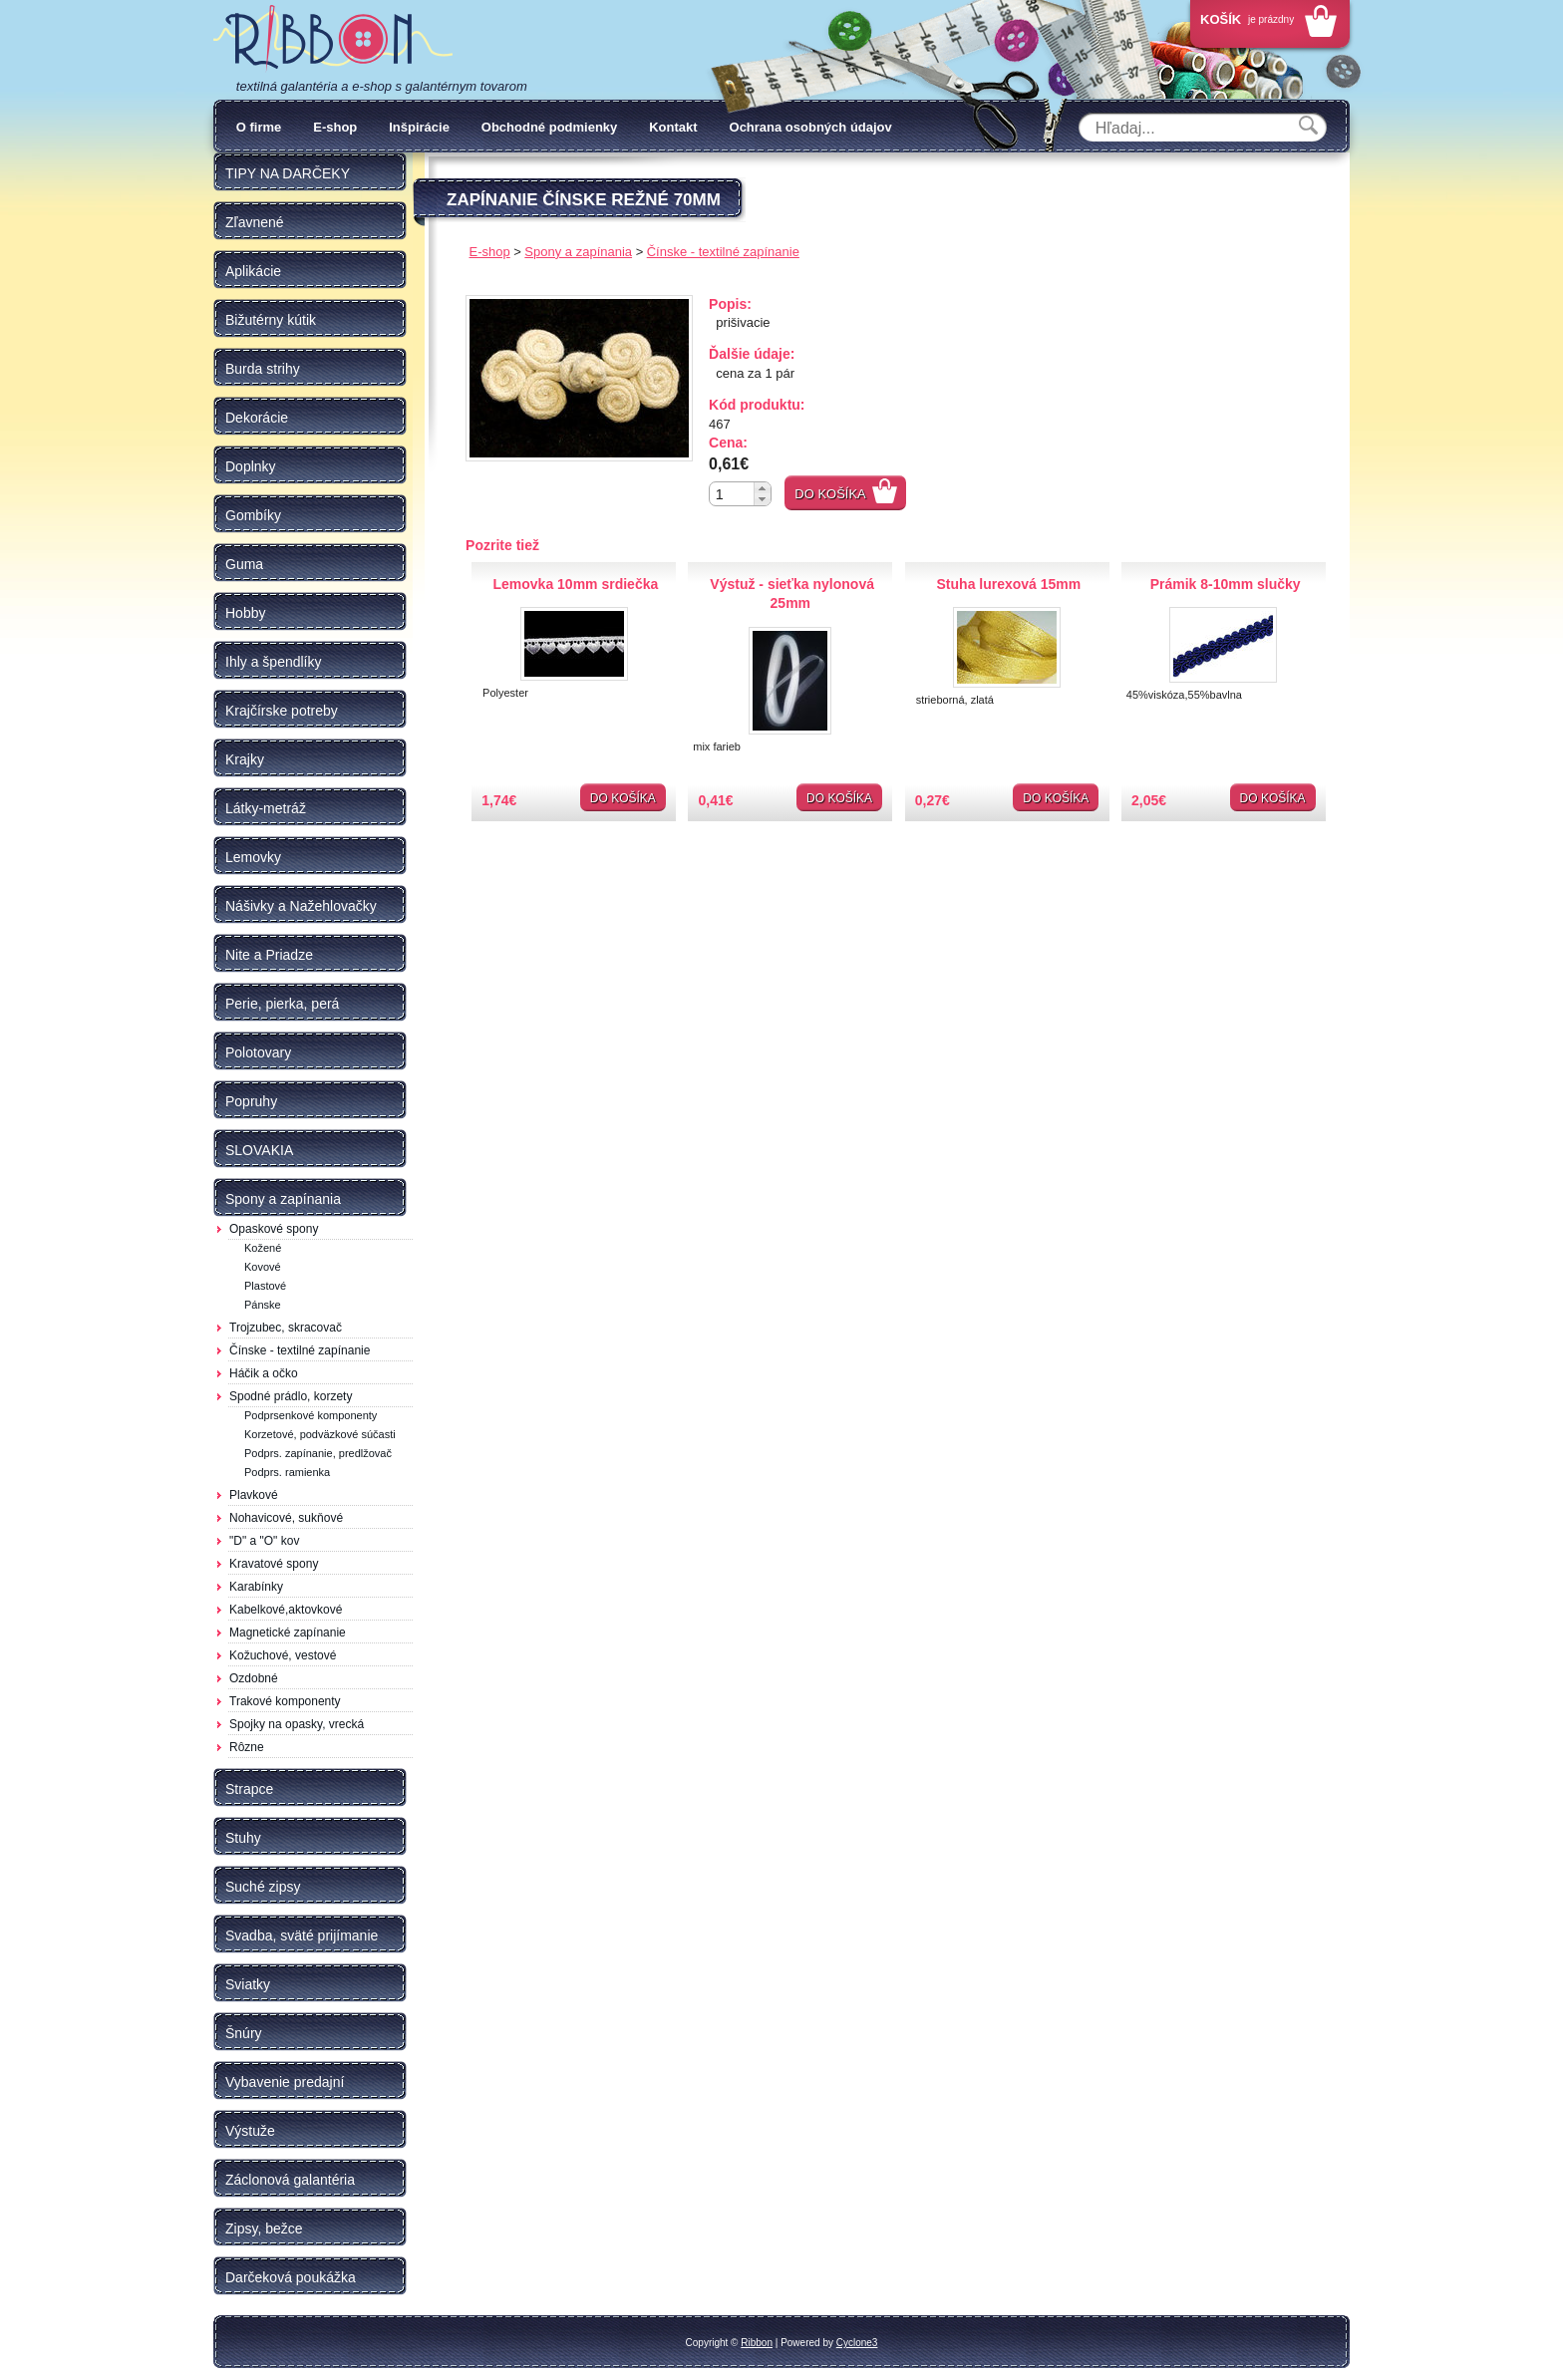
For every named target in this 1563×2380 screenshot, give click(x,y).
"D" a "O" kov (264, 1541)
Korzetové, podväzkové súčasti (320, 1434)
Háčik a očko (263, 1373)
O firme (259, 127)
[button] (762, 487)
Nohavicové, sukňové (286, 1518)
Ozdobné (253, 1678)
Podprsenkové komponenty (310, 1415)
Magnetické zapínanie (287, 1632)
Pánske (262, 1305)
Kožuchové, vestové (282, 1655)
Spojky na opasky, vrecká (296, 1724)
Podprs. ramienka (287, 1472)
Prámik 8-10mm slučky (1225, 584)
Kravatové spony (273, 1564)
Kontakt (673, 127)
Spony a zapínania (578, 251)
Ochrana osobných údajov (811, 127)
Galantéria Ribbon (333, 39)
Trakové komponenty (285, 1701)
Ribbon (757, 2342)
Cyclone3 (857, 2342)
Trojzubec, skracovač (285, 1328)
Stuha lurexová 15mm (1009, 584)
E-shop (335, 127)
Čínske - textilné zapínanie (299, 1350)
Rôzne (246, 1747)
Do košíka (830, 493)
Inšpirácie (419, 127)
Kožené (262, 1248)
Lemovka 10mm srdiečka (575, 584)
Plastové (265, 1286)
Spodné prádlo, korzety (290, 1396)
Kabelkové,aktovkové (285, 1610)
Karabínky (256, 1587)
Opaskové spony (273, 1229)
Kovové (262, 1267)
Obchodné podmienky (549, 127)
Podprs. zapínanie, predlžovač (318, 1453)
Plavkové (253, 1495)
